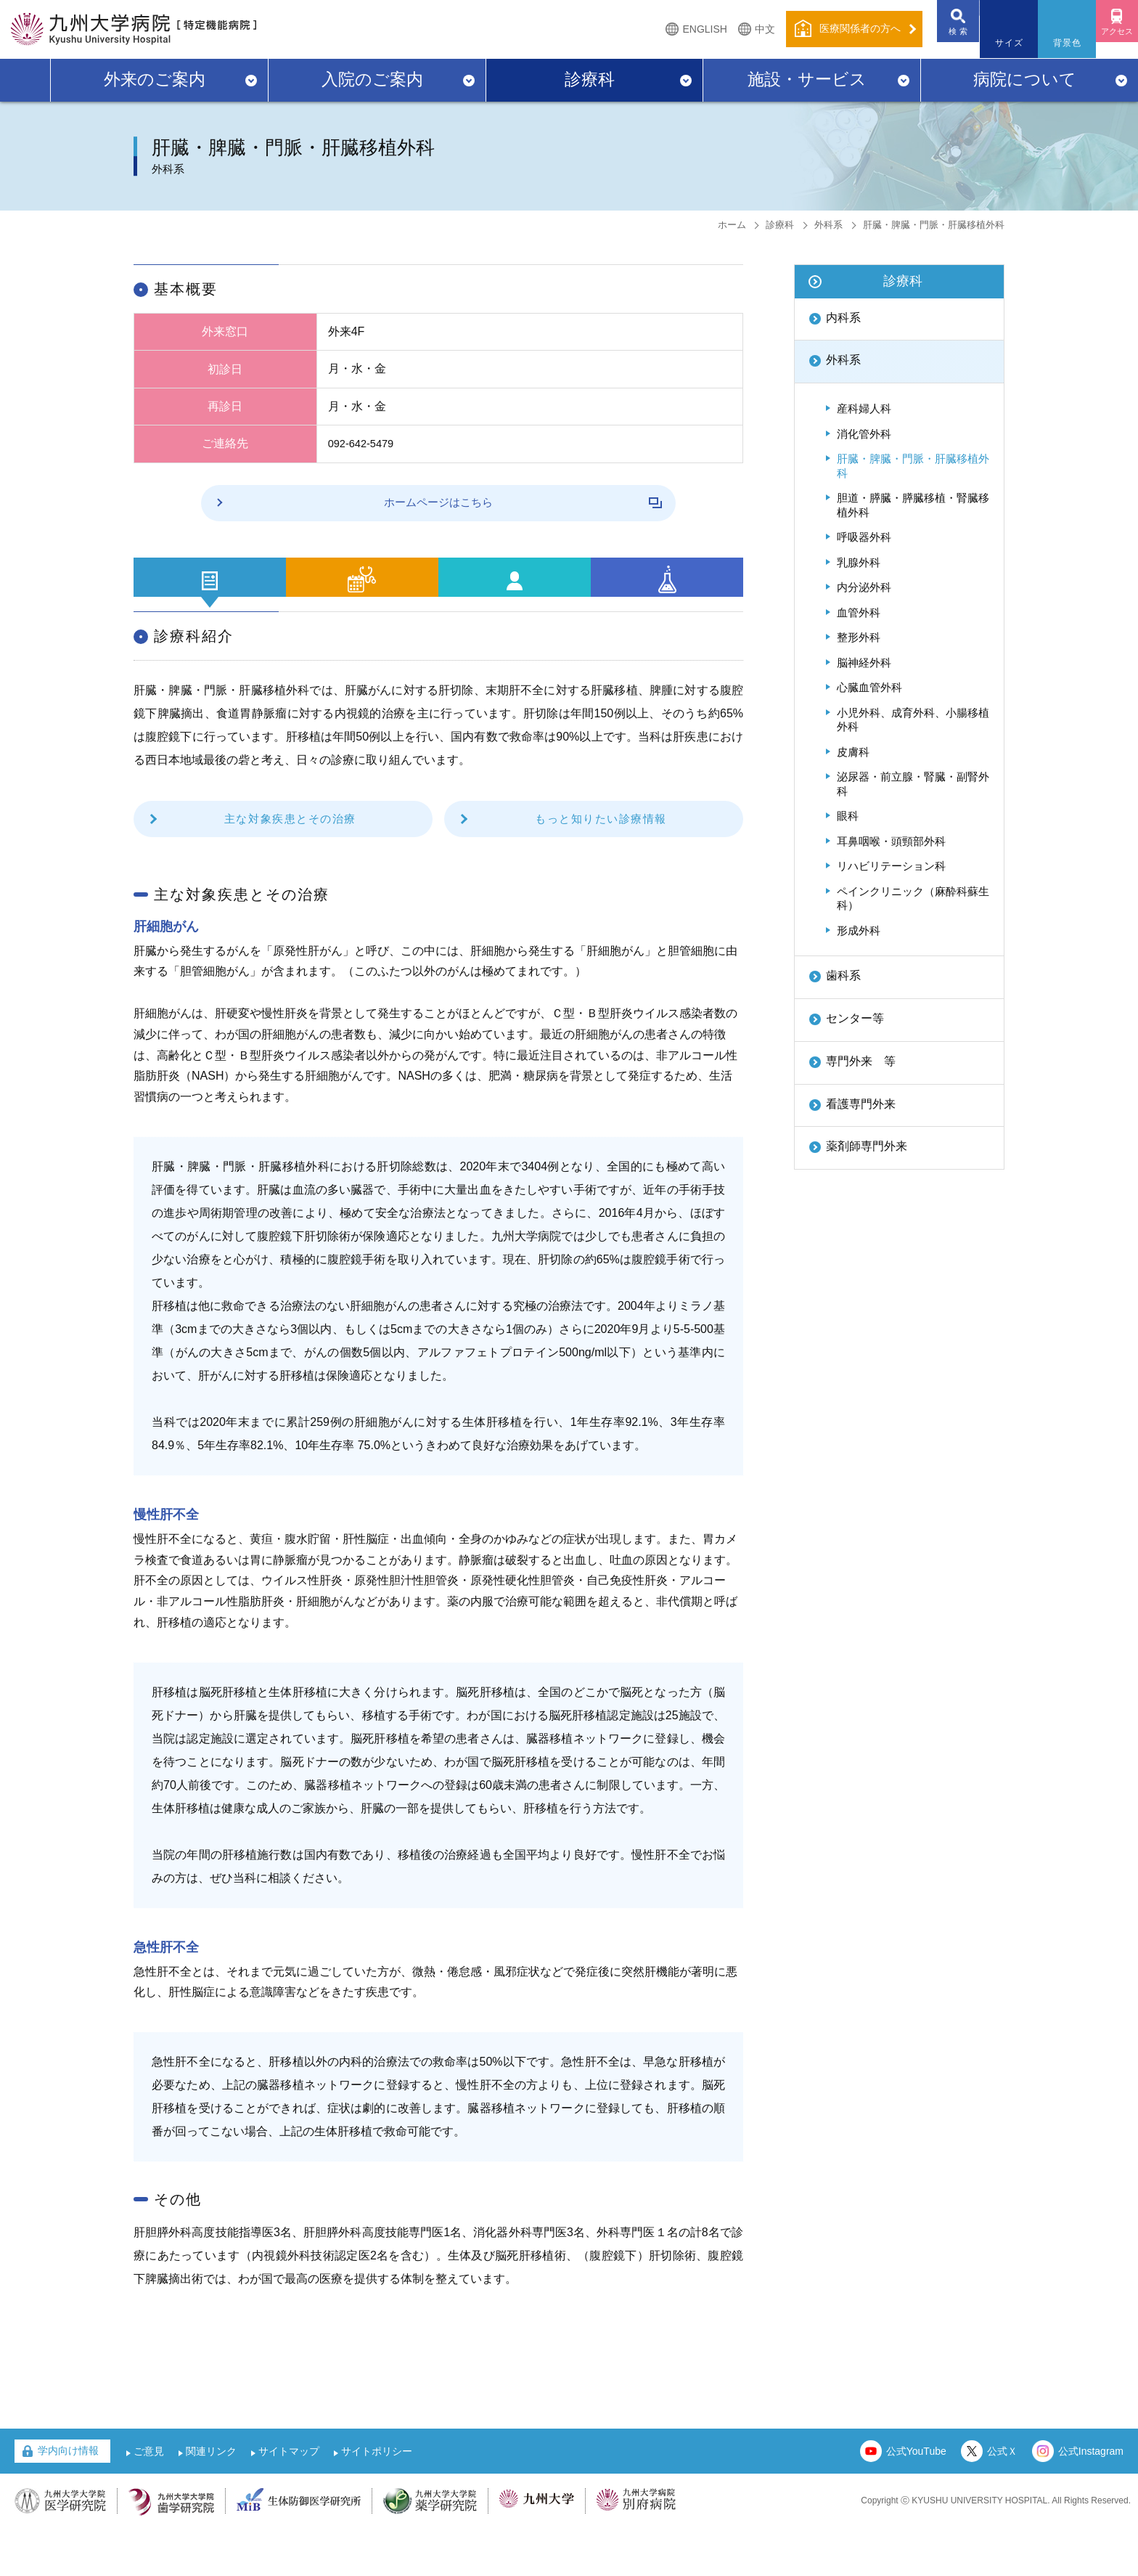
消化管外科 (864, 434)
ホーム (732, 224)
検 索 (935, 43)
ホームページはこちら (466, 502)
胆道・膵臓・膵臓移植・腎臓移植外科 (913, 505)
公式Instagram (1090, 2499)
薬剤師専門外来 (866, 1146)
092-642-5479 (364, 443)
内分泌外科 (864, 587)
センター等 (855, 1018)
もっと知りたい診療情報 (601, 866)
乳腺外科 (858, 562)
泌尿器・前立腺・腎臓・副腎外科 (913, 783)
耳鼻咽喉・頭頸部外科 (891, 841)
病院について (1024, 79)
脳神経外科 (864, 662)
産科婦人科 (864, 408)
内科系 (843, 317)
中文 (734, 29)
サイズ (993, 43)
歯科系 (843, 975)
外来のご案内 (154, 79)
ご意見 (149, 2499)
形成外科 (858, 930)
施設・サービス (807, 79)
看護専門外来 (861, 1104)
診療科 (590, 79)
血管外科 (858, 612)
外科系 (828, 224)
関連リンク (211, 2499)
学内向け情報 (68, 2498)
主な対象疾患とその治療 (290, 866)
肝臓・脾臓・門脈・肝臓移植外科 (913, 465)
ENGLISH (674, 29)
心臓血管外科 (869, 687)
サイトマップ (288, 2499)
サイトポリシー (376, 2499)
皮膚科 (853, 752)
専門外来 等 (861, 1061)
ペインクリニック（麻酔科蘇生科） (913, 898)
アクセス (1109, 43)
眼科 (848, 816)
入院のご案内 (372, 79)
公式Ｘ (1002, 2499)
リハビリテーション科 (891, 866)
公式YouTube (916, 2499)
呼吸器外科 (864, 537)
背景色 (1051, 43)
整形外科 (858, 637)
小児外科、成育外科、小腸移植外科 (913, 719)
